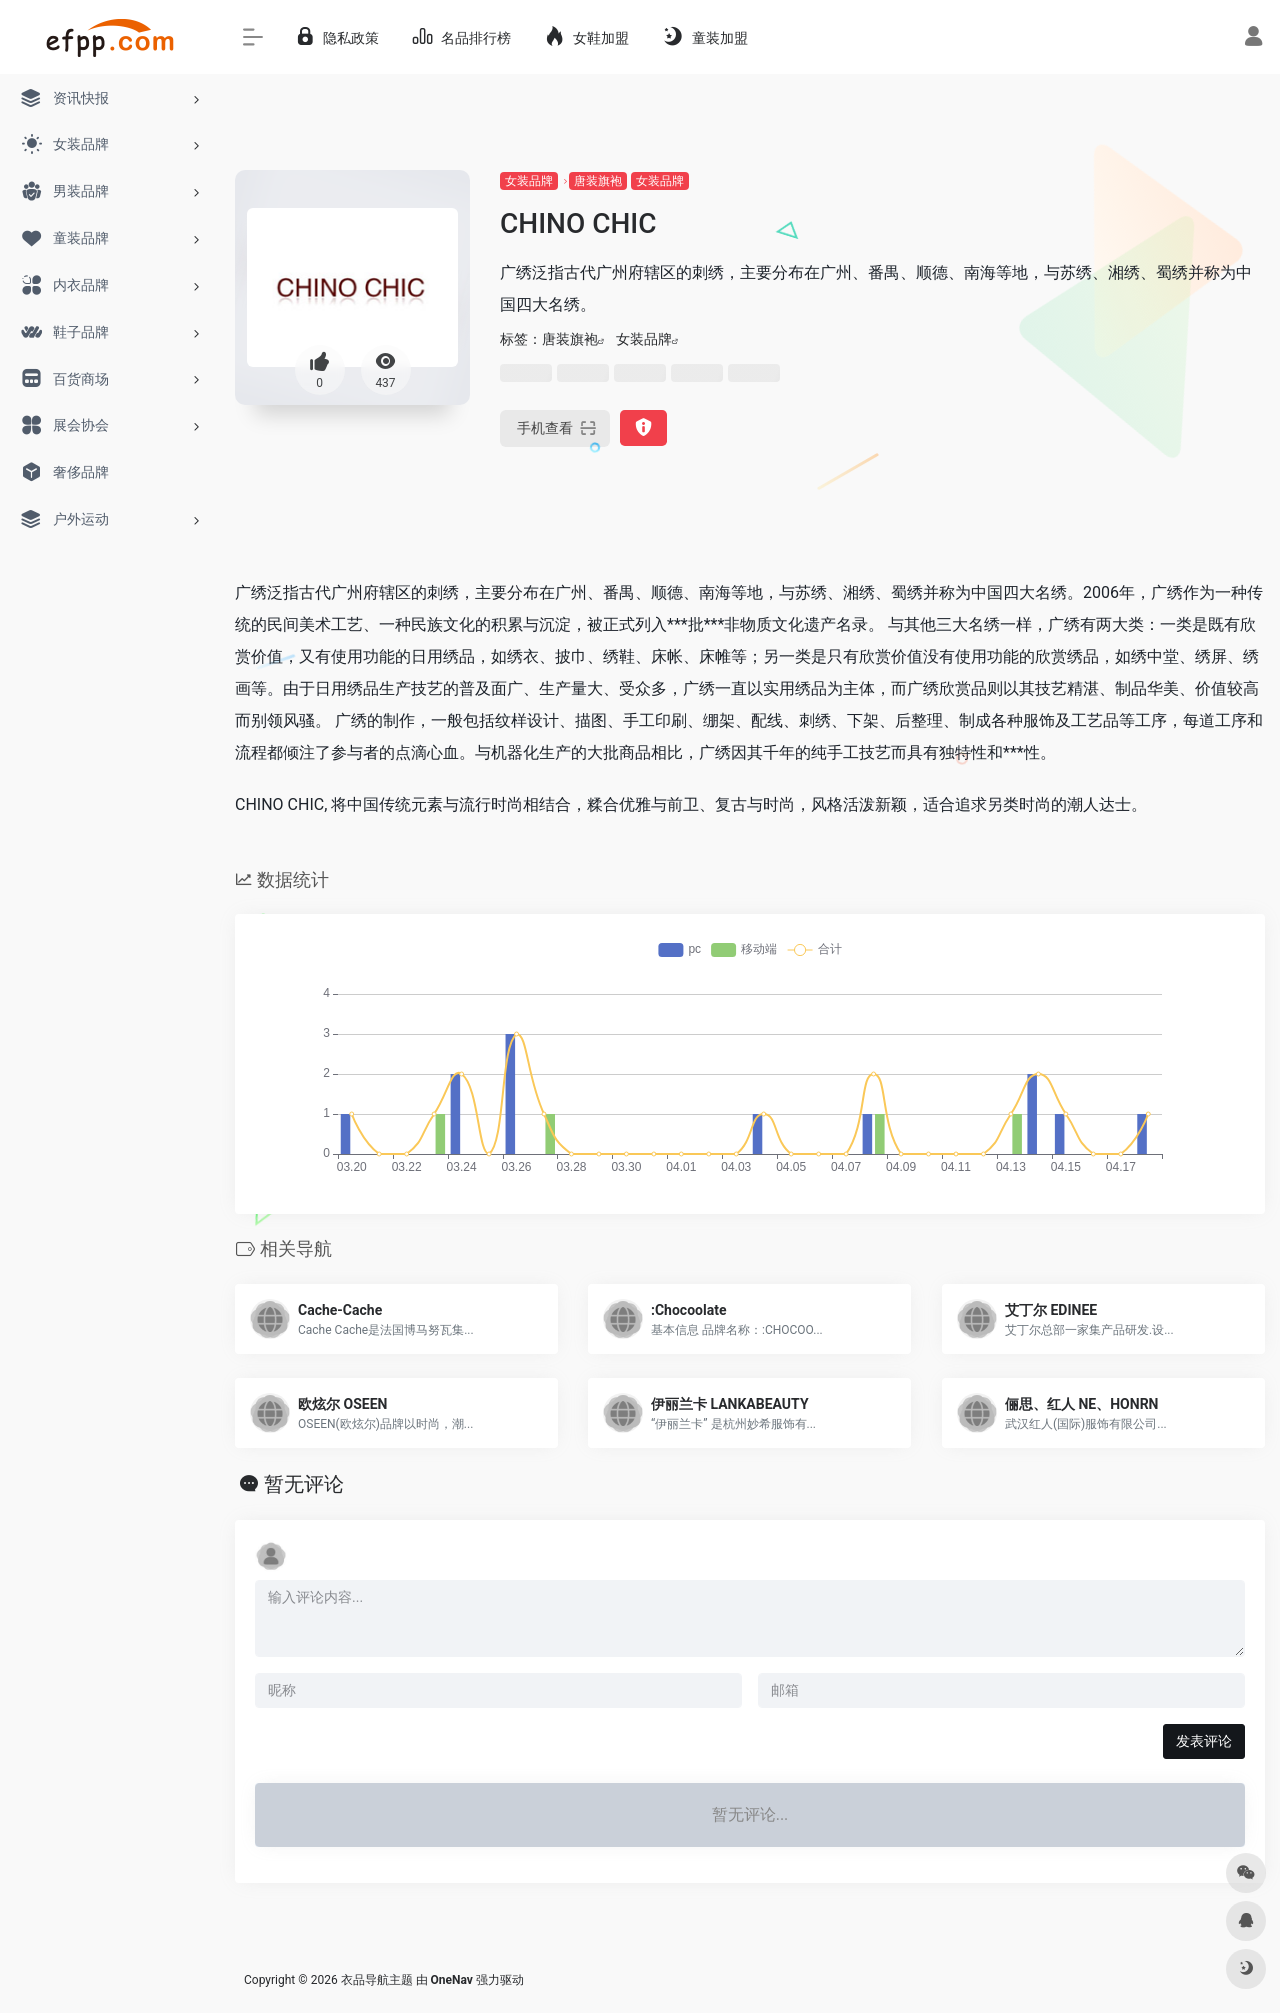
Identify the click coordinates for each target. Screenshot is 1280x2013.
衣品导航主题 (377, 1980)
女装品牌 (529, 181)
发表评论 (1204, 1741)
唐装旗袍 (598, 181)
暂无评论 (304, 1484)
